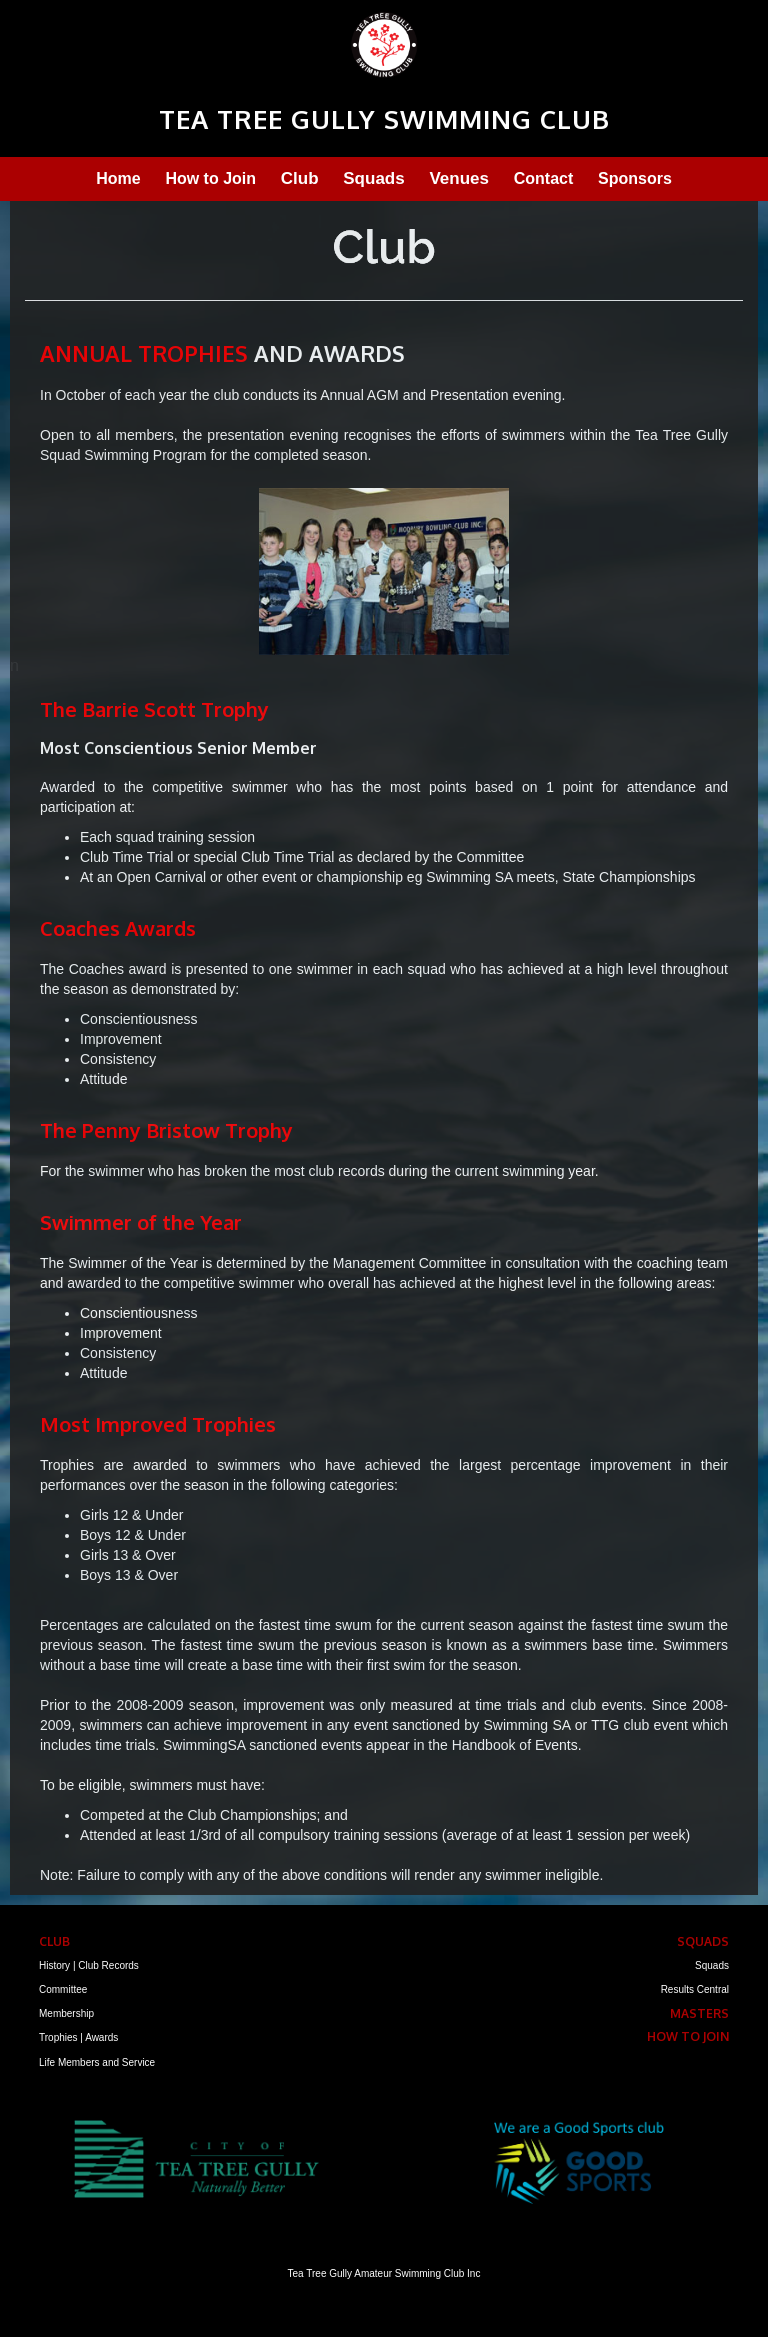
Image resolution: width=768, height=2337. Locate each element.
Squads (373, 178)
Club (300, 178)
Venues (459, 178)
